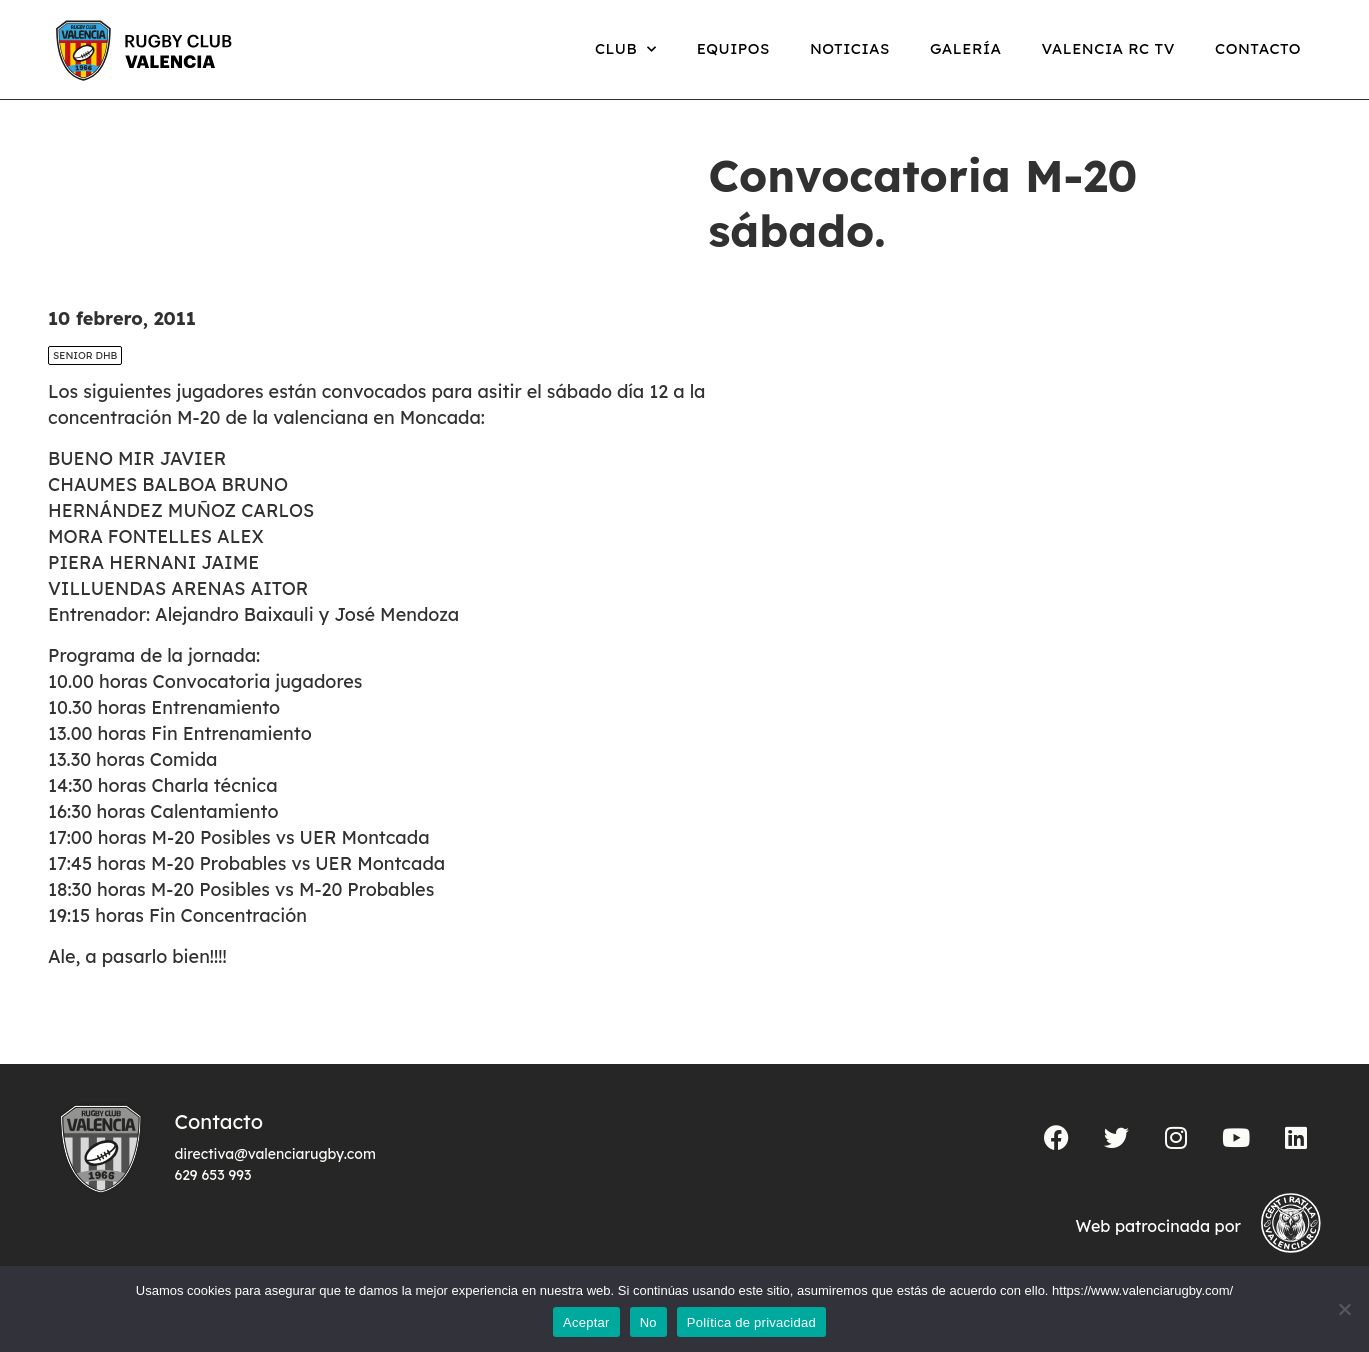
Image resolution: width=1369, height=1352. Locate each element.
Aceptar (586, 1322)
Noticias (850, 48)
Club (626, 49)
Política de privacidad (751, 1322)
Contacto (1258, 48)
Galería (966, 48)
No (648, 1322)
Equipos (733, 48)
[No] (1344, 1309)
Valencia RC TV (1108, 48)
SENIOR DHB (85, 355)
